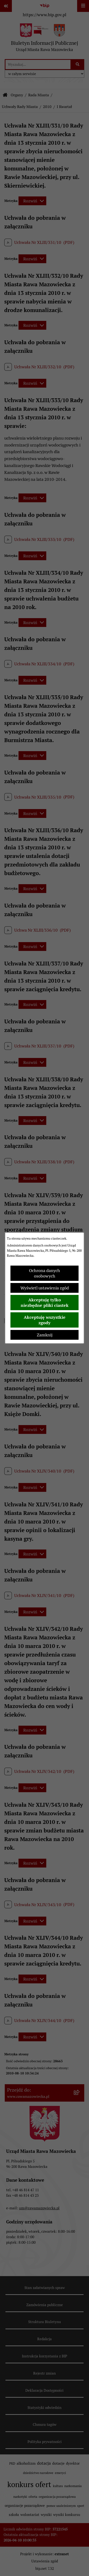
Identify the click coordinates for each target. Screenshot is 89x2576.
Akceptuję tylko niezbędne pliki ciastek (45, 1302)
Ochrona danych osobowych (44, 1273)
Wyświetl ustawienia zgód (44, 1288)
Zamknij (44, 1335)
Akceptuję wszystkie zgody (45, 1319)
